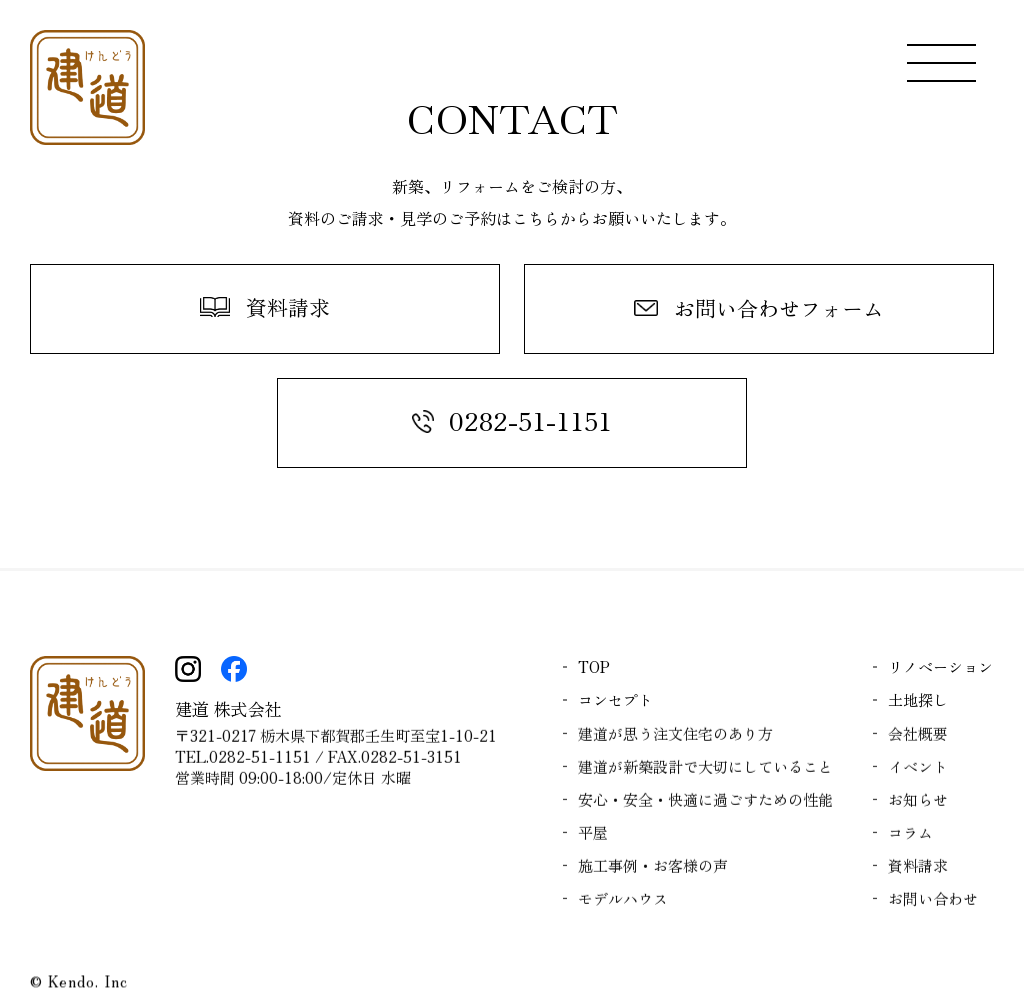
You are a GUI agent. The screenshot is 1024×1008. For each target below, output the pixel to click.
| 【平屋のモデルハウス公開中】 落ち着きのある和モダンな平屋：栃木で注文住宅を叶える (87, 87)
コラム (910, 836)
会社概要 (918, 737)
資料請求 (918, 869)
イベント (918, 770)
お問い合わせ (933, 902)
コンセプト (615, 699)
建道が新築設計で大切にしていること (705, 770)
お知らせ (918, 803)
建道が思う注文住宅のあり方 (675, 737)
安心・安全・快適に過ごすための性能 (705, 803)
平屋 (593, 836)
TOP (594, 666)
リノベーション (940, 666)
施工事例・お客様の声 (653, 869)
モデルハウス (623, 902)
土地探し (918, 699)
